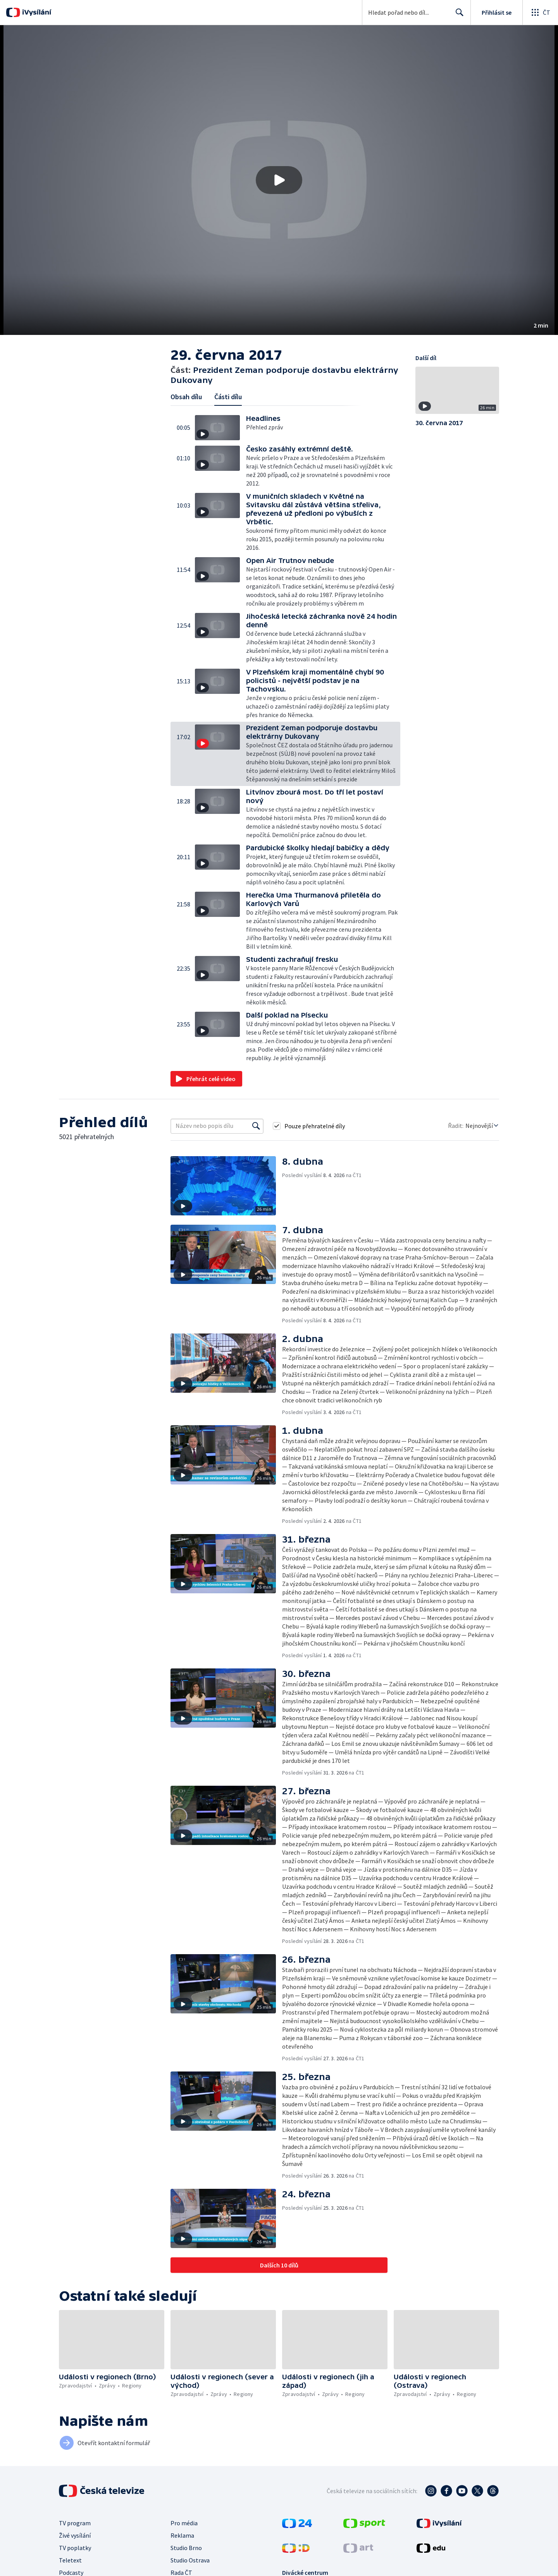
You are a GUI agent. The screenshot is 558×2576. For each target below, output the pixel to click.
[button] (279, 180)
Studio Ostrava (190, 2560)
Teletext (70, 2560)
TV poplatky (75, 2548)
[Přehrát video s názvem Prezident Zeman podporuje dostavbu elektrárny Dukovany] (279, 180)
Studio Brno (186, 2548)
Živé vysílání (75, 2535)
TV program (75, 2523)
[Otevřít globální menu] (540, 12)
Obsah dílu (186, 396)
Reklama (182, 2535)
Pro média (184, 2523)
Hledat (457, 15)
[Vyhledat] (256, 1126)
